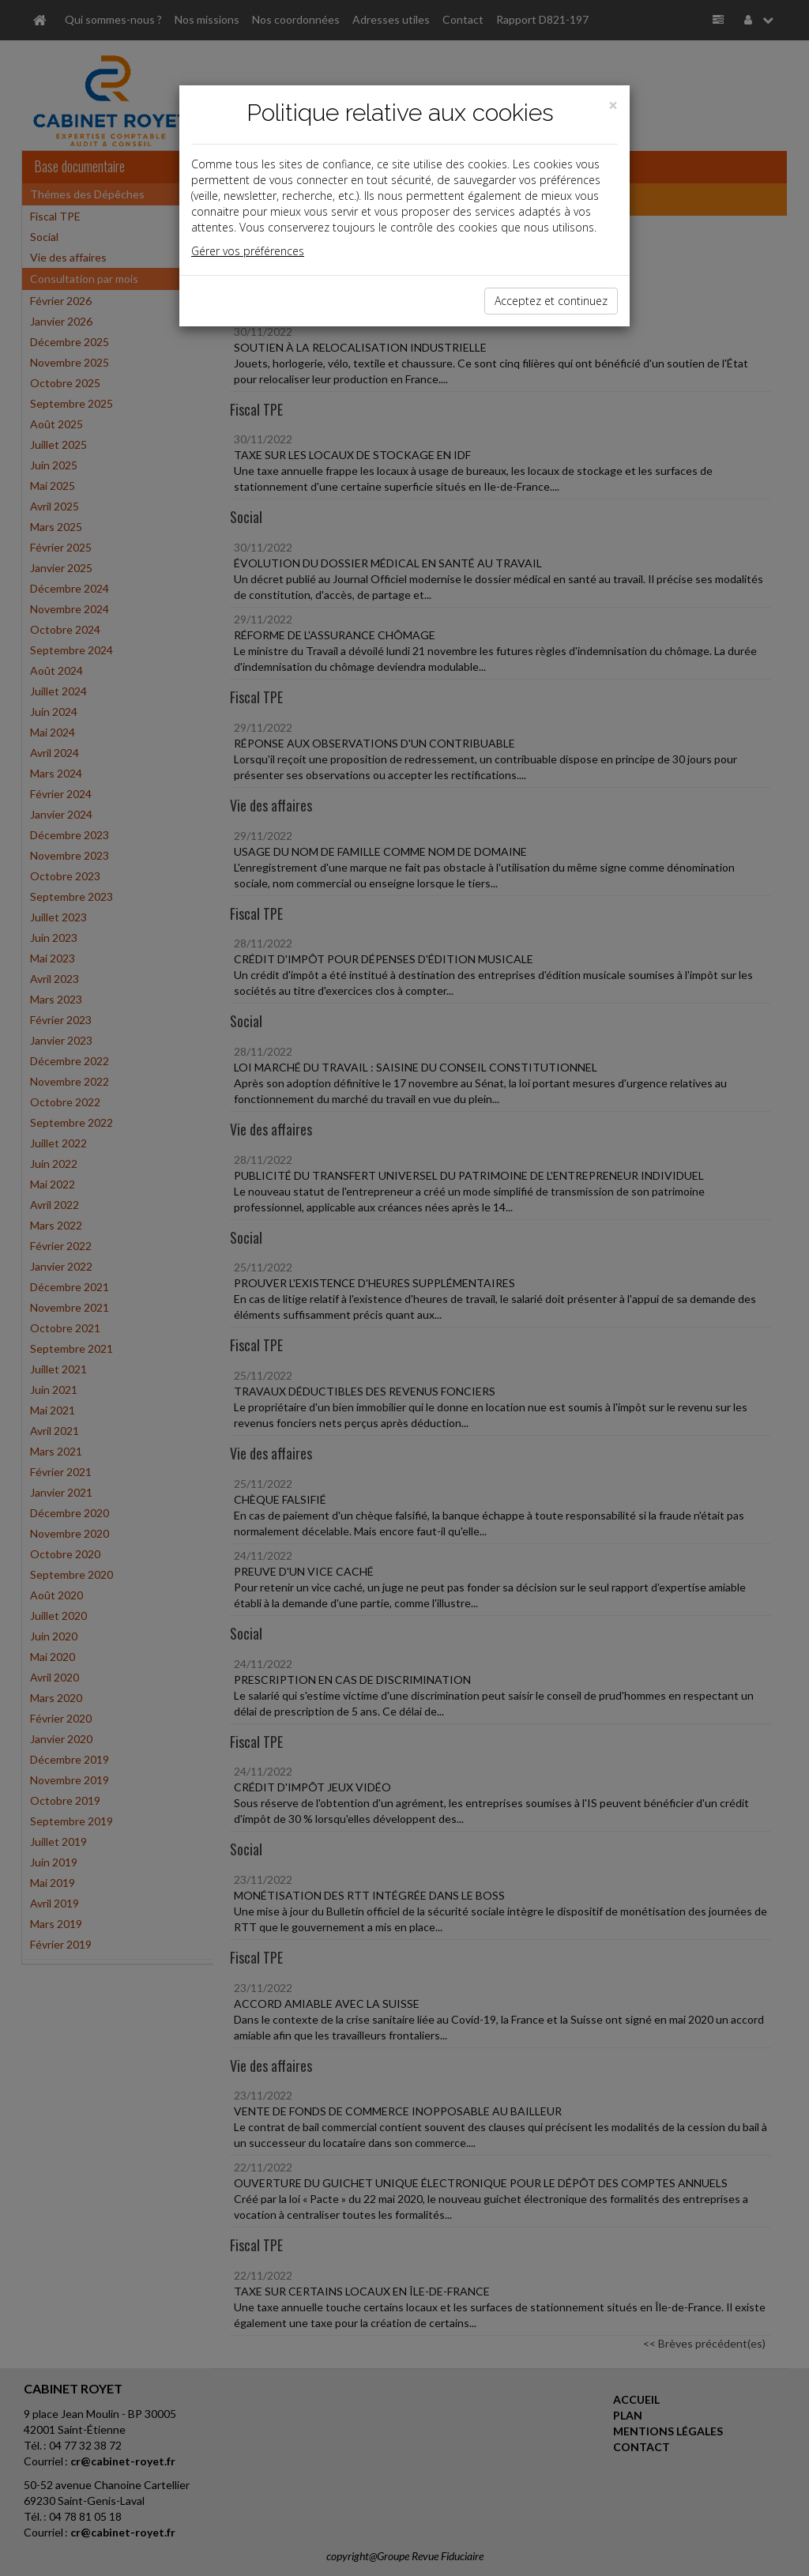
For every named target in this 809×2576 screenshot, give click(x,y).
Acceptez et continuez (551, 300)
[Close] (613, 105)
